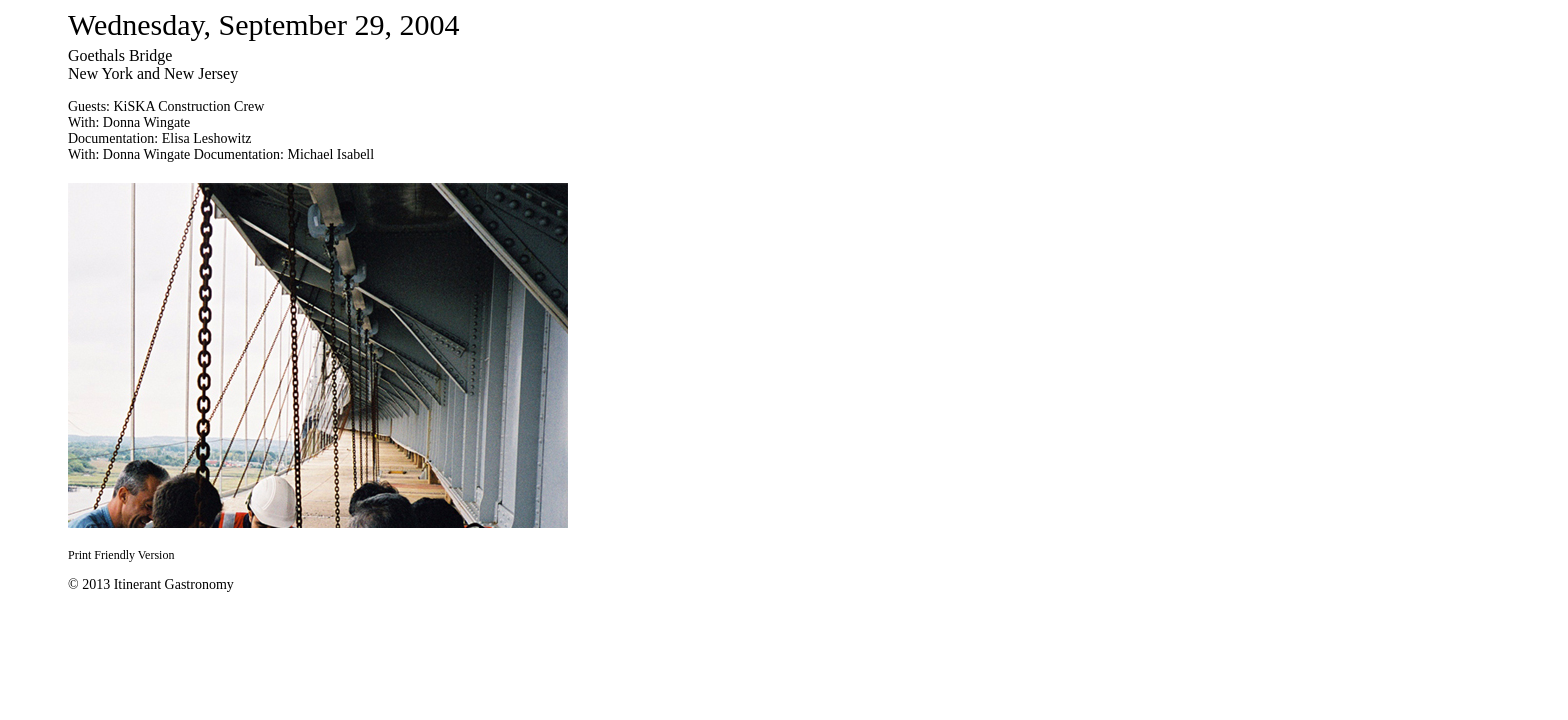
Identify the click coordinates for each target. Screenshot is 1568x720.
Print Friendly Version (121, 555)
